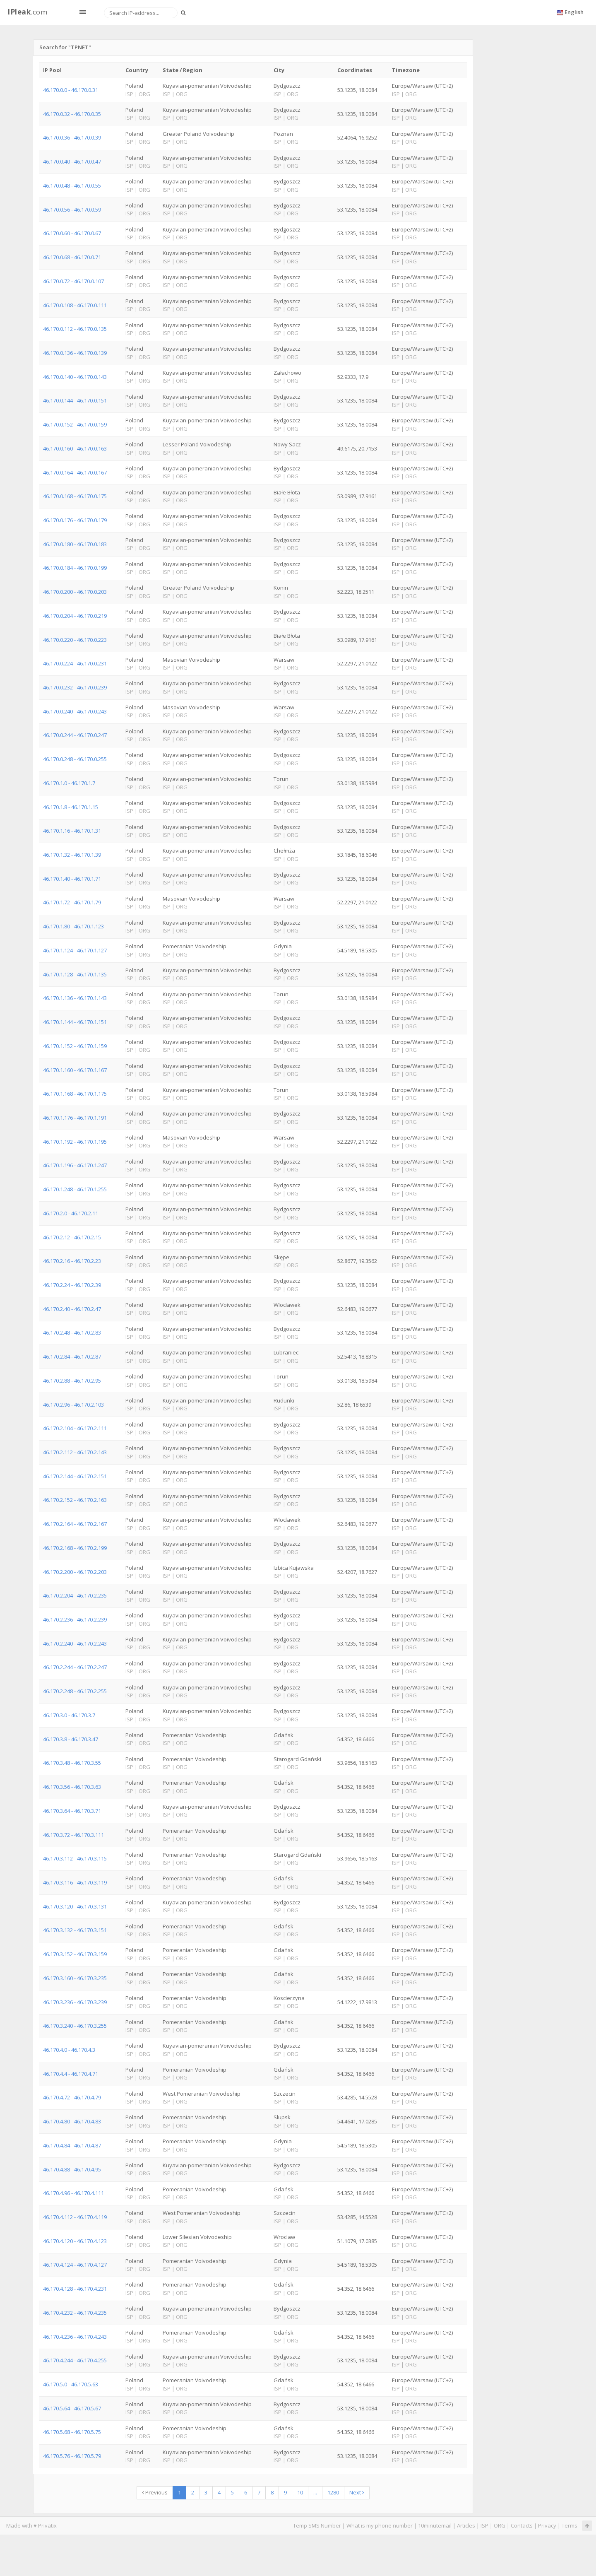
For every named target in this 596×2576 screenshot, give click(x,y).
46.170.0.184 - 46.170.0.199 (75, 567)
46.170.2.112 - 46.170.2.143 (75, 1452)
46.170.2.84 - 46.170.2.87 (72, 1356)
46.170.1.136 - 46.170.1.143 (75, 998)
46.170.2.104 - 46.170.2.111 (75, 1428)
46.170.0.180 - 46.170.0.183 (75, 544)
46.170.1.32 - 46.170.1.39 (72, 854)
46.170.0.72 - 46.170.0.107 (73, 281)
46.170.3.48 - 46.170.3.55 (72, 1762)
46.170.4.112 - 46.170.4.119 (75, 2217)
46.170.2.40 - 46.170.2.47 (72, 1309)
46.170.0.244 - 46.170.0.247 (75, 735)
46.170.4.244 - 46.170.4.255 (75, 2360)
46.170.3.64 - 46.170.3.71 (72, 1811)
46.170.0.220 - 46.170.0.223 (75, 639)
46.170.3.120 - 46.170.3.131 (75, 1906)
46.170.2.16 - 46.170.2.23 (72, 1261)
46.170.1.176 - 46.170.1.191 (75, 1117)
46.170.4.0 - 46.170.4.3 (69, 2049)
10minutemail (435, 2525)
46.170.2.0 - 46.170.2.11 (70, 1213)
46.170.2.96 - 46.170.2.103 (73, 1404)
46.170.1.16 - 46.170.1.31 (72, 830)
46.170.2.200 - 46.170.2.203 (75, 1572)
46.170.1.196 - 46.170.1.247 (75, 1165)
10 (300, 2492)
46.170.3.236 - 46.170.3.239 (75, 2002)
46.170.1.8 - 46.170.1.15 (70, 807)
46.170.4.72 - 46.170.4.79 (72, 2097)
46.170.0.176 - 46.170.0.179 (75, 520)
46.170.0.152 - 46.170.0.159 (75, 424)
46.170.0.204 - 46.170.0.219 (75, 615)
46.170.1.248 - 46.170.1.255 (75, 1189)
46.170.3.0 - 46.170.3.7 (69, 1715)
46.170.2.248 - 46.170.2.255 (75, 1691)
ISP (484, 2525)
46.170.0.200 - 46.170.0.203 (75, 591)
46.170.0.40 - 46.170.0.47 (72, 161)
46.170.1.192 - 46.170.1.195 (75, 1141)
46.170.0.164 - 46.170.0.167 (75, 472)
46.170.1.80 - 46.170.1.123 (73, 926)
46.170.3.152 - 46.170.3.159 (75, 1954)
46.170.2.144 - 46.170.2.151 (75, 1476)
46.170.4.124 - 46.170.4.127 (75, 2264)
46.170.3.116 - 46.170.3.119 (75, 1882)
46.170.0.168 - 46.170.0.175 (75, 496)
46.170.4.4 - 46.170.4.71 (70, 2073)
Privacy (547, 2525)
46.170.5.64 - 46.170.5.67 (72, 2408)
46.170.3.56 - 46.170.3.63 (72, 1786)
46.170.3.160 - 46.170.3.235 (75, 1978)
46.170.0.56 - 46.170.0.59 (72, 209)
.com (27, 12)
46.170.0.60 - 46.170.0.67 (72, 233)
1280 (333, 2492)
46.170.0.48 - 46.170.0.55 (72, 185)
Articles (466, 2525)
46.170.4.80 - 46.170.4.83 (72, 2121)
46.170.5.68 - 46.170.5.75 (72, 2432)
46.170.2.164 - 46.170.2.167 (75, 1524)
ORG (499, 2525)
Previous (155, 2492)
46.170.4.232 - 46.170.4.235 (75, 2312)
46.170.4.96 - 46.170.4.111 (73, 2193)
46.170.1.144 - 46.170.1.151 (75, 1022)
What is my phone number (379, 2525)
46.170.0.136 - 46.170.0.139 (75, 353)
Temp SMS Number (317, 2525)
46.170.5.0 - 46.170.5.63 (70, 2384)
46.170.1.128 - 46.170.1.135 (75, 974)
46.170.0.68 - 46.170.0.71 (72, 257)
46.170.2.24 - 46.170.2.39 (72, 1285)
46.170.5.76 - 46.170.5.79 (72, 2456)
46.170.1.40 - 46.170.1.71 (72, 878)
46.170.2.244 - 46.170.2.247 (75, 1667)
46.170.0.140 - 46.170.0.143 (75, 377)
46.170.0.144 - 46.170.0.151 (75, 400)
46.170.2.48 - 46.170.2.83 (72, 1332)
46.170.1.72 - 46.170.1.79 (72, 902)
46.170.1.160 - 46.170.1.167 (75, 1070)
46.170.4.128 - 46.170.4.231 (75, 2288)
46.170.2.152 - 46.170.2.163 (75, 1500)
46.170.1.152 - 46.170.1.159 (75, 1046)
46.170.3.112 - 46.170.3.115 (75, 1858)
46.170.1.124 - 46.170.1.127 (75, 950)
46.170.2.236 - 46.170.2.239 (75, 1619)
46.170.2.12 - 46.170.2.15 (72, 1237)
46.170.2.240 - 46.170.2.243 (75, 1643)
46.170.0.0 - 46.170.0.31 (70, 90)
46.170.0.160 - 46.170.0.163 (75, 448)
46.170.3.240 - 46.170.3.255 (75, 2025)
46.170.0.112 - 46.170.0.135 (75, 329)
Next (356, 2492)
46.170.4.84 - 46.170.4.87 (72, 2145)
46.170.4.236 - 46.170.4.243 (75, 2336)
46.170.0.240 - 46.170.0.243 (75, 711)
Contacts (522, 2525)
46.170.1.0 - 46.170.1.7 (69, 783)
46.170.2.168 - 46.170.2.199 (75, 1548)
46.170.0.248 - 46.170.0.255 (75, 759)
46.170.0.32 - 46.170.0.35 (72, 114)
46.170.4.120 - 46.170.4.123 (75, 2241)
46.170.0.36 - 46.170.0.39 (72, 137)
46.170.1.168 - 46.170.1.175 (75, 1093)
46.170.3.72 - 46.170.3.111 (73, 1835)
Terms (569, 2525)
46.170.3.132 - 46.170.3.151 (75, 1930)
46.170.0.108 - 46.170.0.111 (75, 305)
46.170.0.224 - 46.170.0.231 (75, 663)
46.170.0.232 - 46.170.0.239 (75, 687)
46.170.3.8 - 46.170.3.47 (70, 1739)
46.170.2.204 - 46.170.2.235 (75, 1595)
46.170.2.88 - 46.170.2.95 (72, 1380)
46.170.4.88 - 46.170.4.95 (72, 2169)
